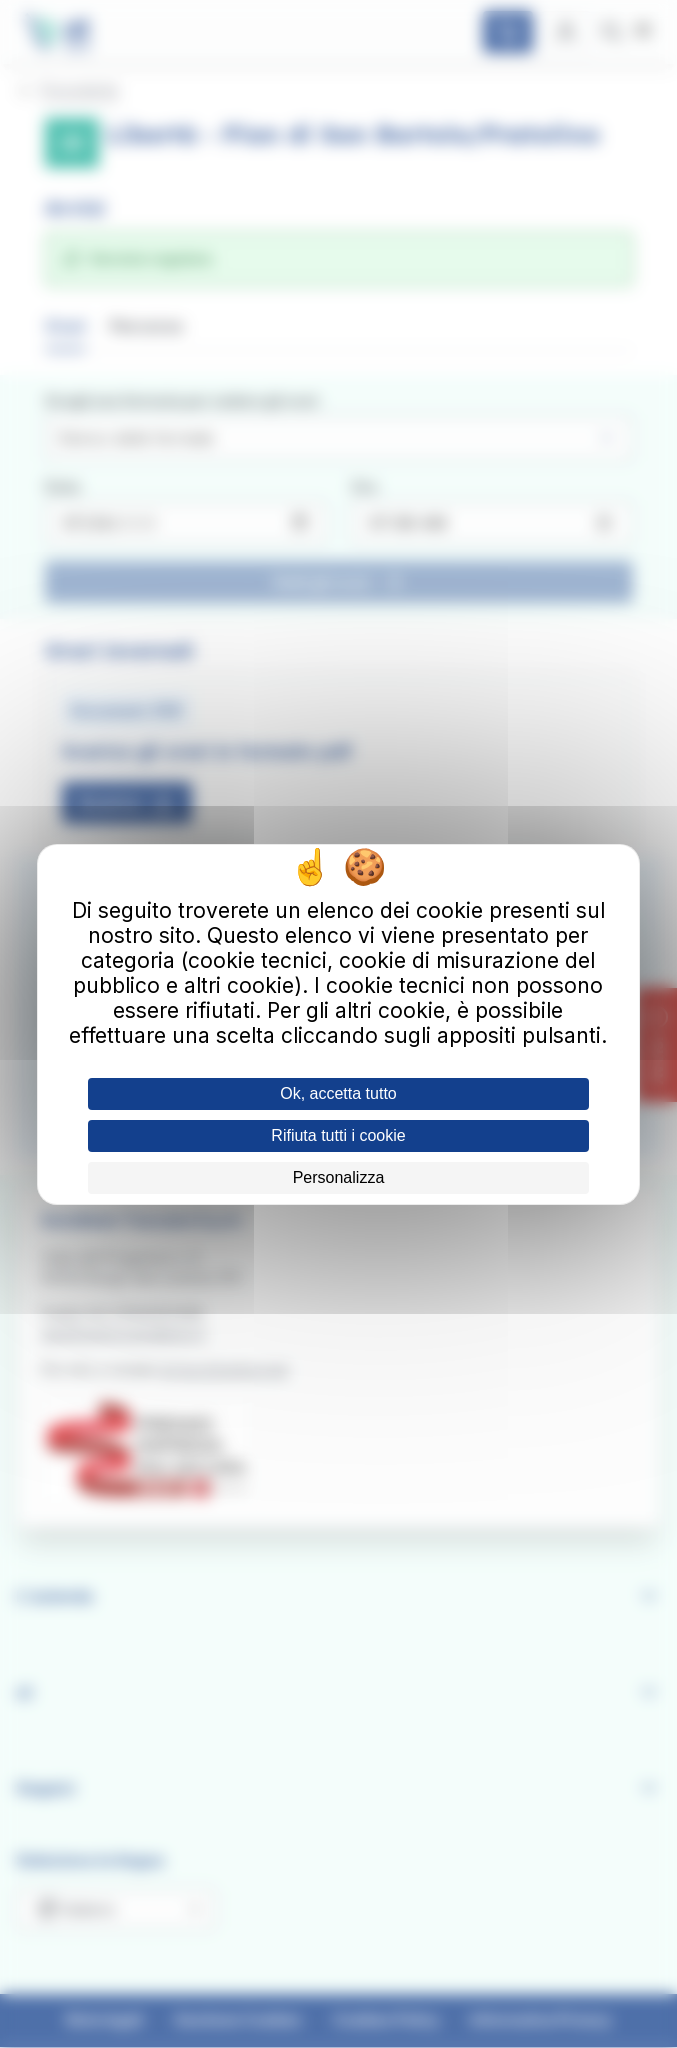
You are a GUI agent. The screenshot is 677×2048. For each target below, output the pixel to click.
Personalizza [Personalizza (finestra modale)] (339, 1177)
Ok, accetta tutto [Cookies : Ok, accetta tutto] (338, 1093)
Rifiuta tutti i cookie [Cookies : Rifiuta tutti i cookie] (338, 1135)
